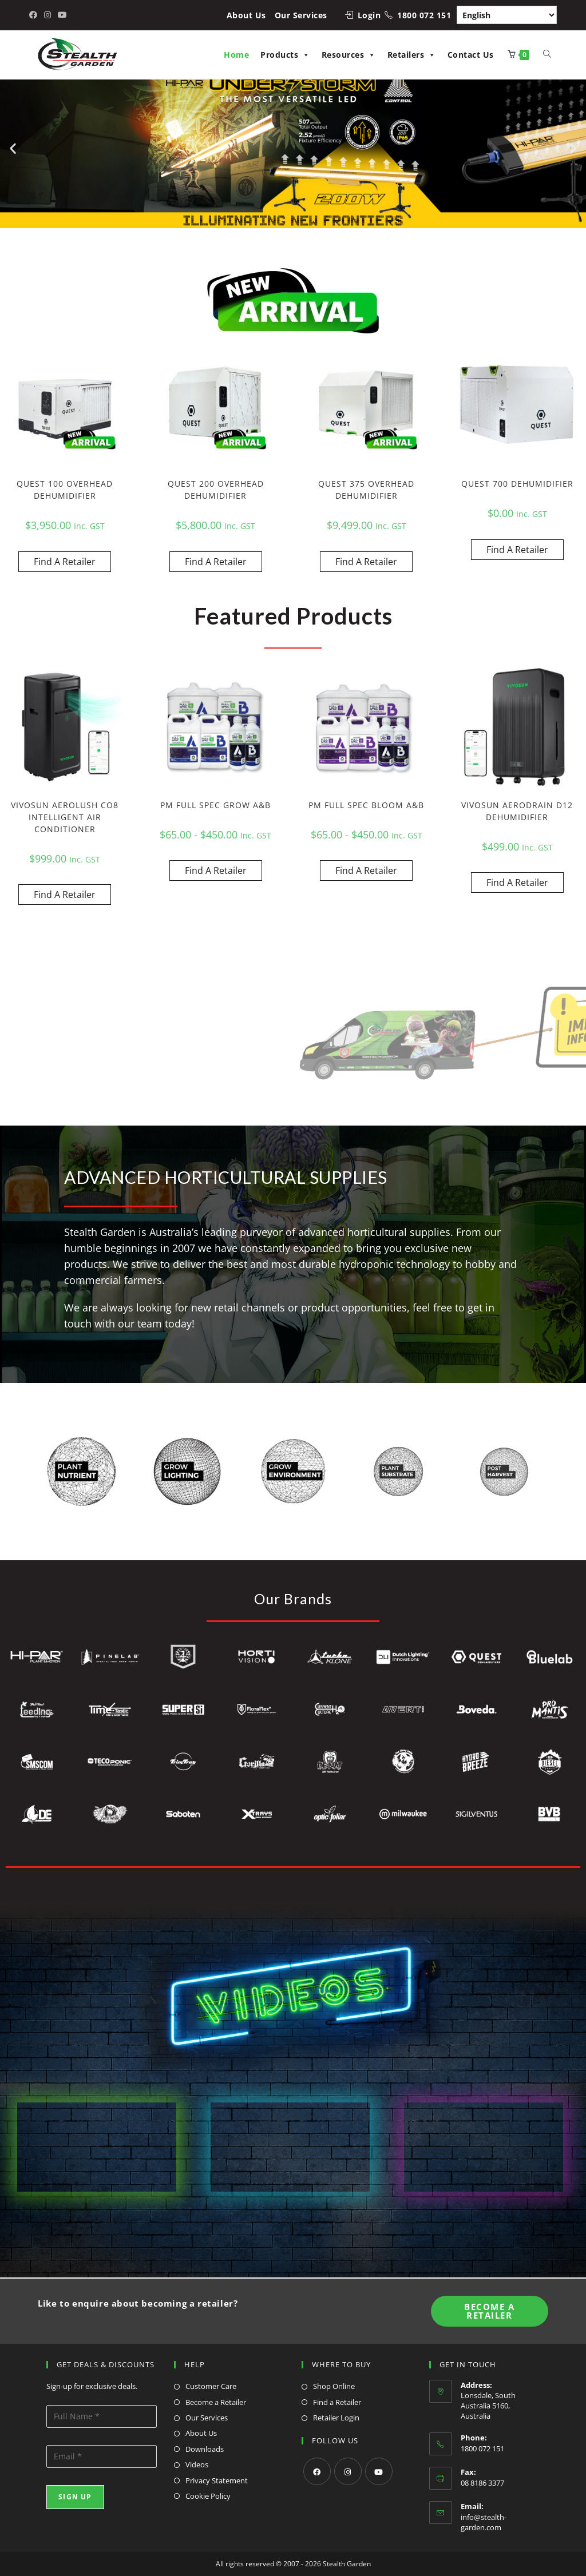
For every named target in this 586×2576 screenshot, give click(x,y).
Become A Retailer (489, 2311)
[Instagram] (348, 2471)
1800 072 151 (424, 15)
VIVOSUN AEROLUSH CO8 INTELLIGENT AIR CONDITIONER (64, 817)
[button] (13, 148)
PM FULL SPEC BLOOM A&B (366, 805)
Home (236, 54)
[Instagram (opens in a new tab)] (47, 15)
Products (285, 54)
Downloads (204, 2449)
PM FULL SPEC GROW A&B (215, 805)
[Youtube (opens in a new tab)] (62, 15)
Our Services (301, 15)
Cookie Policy (208, 2496)
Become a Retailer (215, 2402)
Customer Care (210, 2386)
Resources (349, 54)
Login (369, 15)
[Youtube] (379, 2471)
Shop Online (334, 2386)
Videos (196, 2464)
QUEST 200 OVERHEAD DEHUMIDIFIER (216, 489)
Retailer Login (336, 2417)
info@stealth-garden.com (483, 2522)
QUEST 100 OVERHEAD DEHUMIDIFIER (65, 489)
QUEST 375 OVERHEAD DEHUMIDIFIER (366, 489)
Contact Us (471, 54)
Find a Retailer (337, 2402)
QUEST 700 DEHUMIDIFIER (517, 483)
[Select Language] (507, 15)
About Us (246, 15)
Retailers (411, 54)
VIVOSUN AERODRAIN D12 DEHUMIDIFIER (517, 811)
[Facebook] (317, 2471)
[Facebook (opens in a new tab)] (35, 15)
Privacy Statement (216, 2480)
